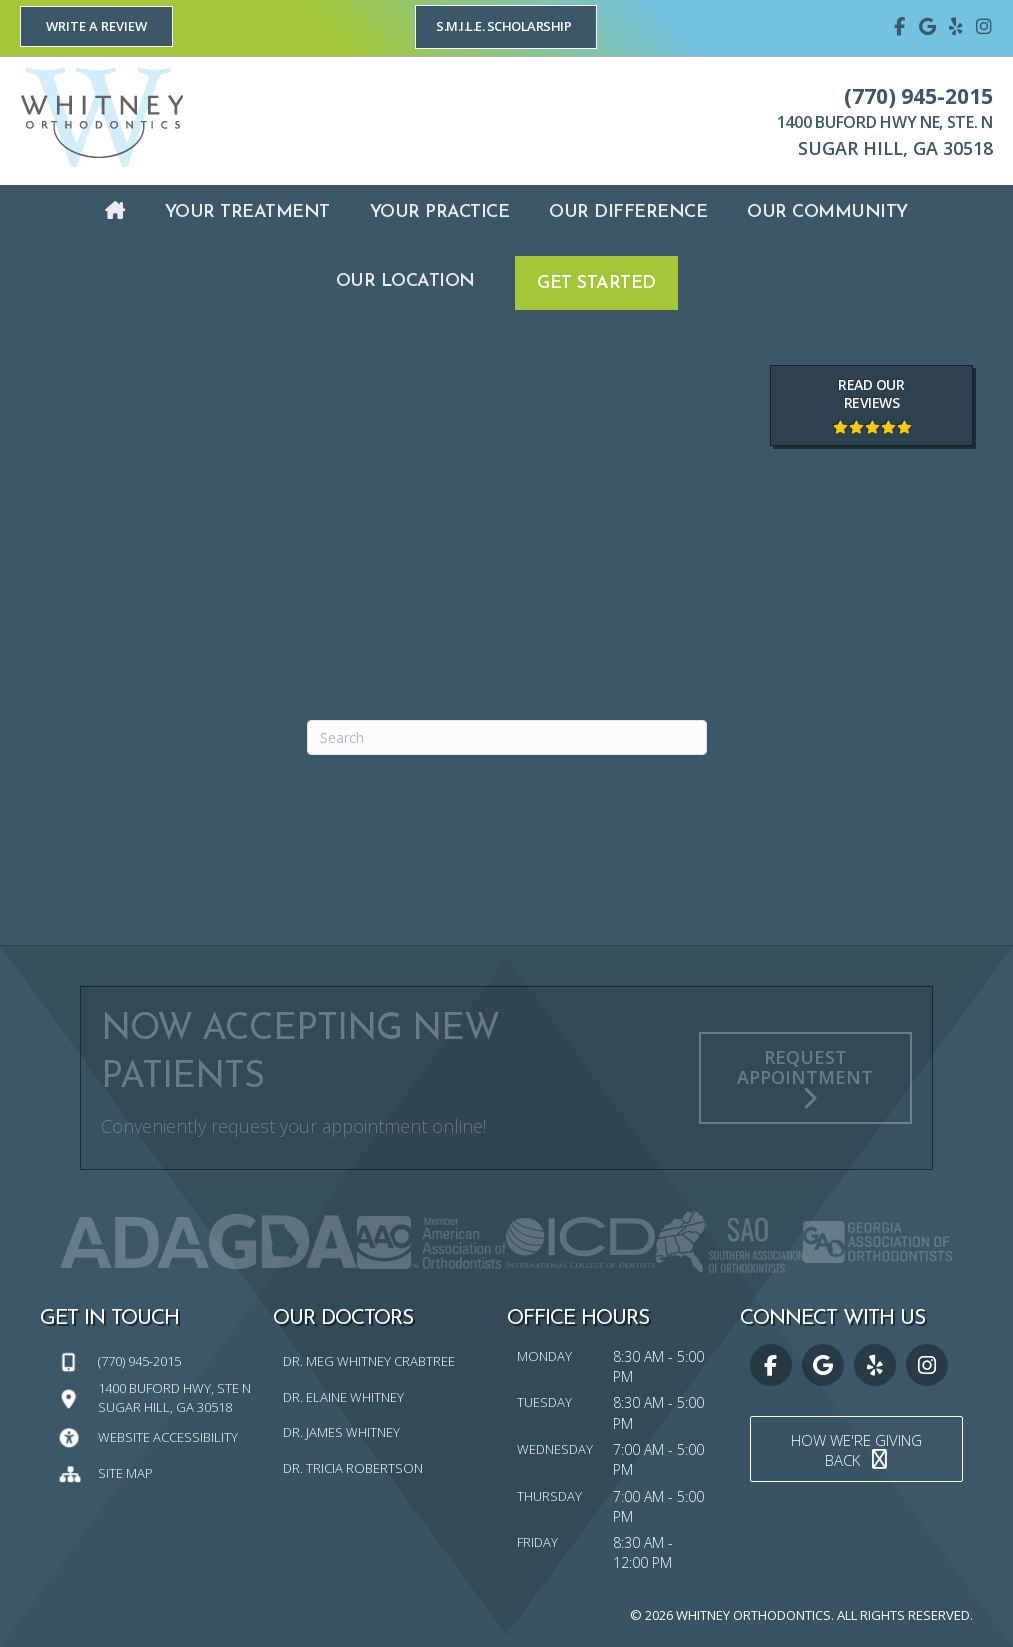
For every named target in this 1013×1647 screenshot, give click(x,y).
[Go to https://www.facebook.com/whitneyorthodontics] (900, 25)
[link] (115, 213)
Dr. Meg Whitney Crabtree (369, 1361)
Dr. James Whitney (341, 1432)
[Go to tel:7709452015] (156, 1360)
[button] (96, 26)
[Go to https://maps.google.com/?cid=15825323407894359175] (928, 25)
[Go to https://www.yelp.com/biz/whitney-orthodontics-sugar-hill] (956, 25)
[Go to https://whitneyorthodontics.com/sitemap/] (156, 1472)
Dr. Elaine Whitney (343, 1397)
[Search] (507, 737)
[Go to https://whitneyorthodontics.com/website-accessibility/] (156, 1436)
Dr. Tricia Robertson (353, 1468)
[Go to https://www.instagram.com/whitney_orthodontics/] (984, 25)
